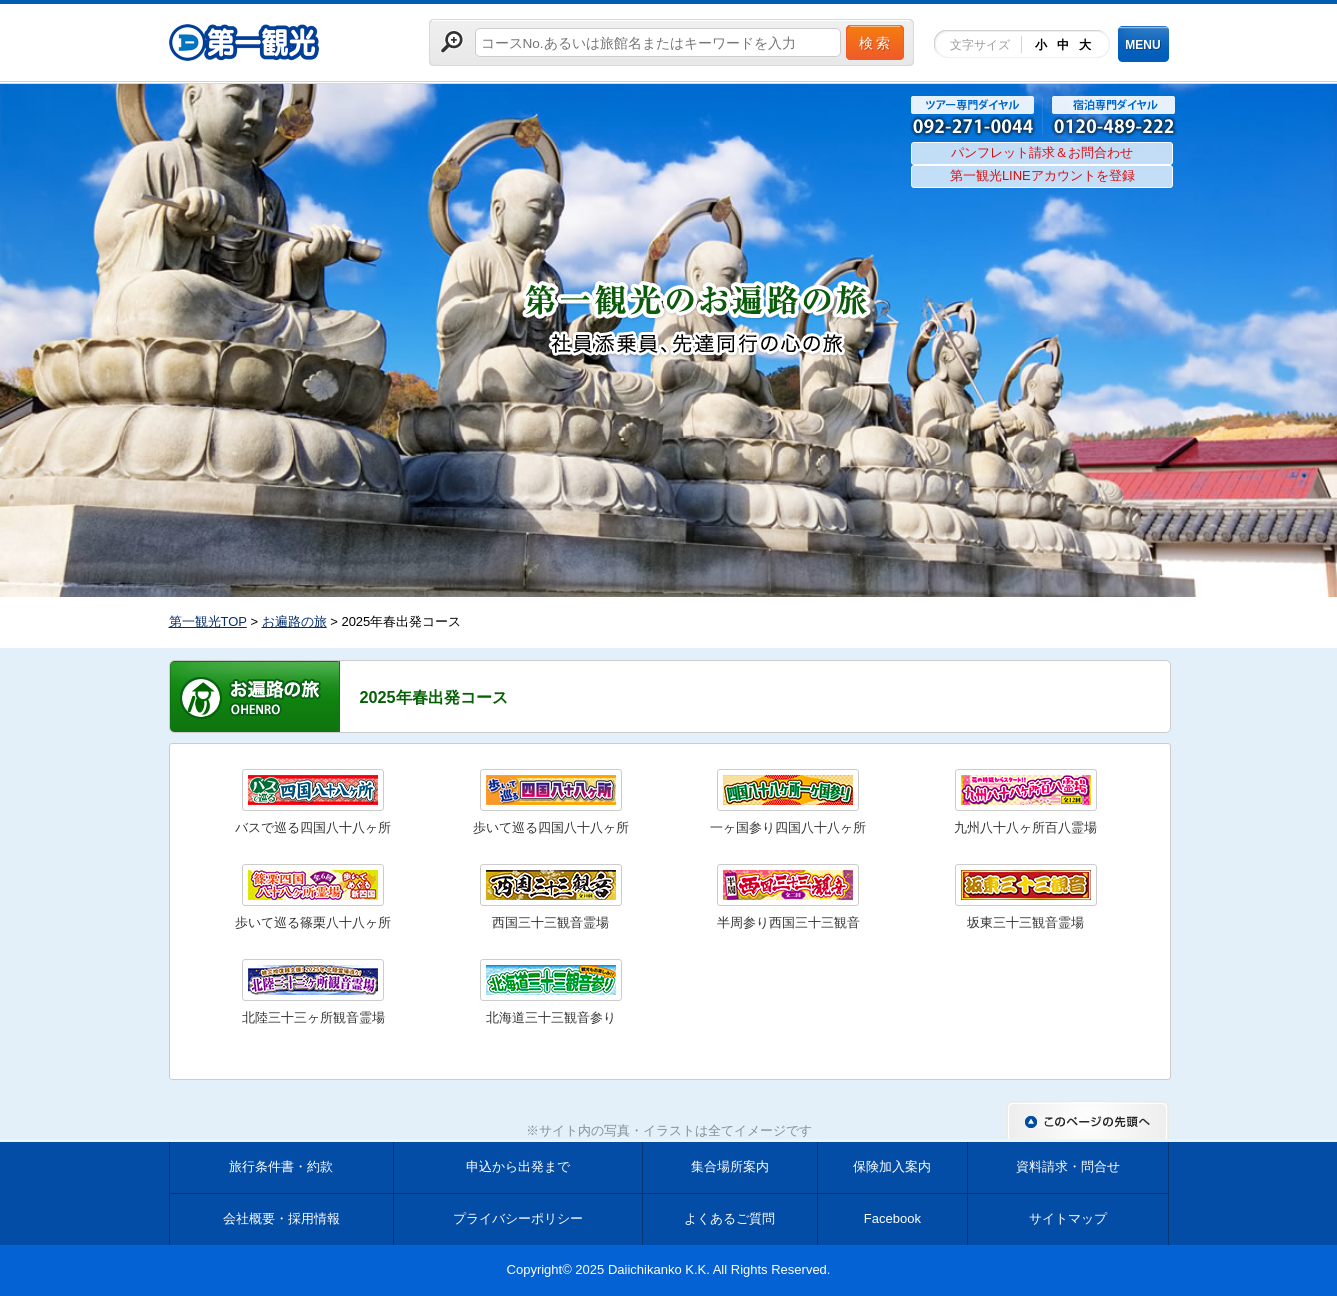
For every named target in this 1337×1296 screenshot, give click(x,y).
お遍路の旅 (294, 621)
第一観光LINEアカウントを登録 (1042, 175)
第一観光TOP (208, 621)
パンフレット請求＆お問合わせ (1042, 152)
